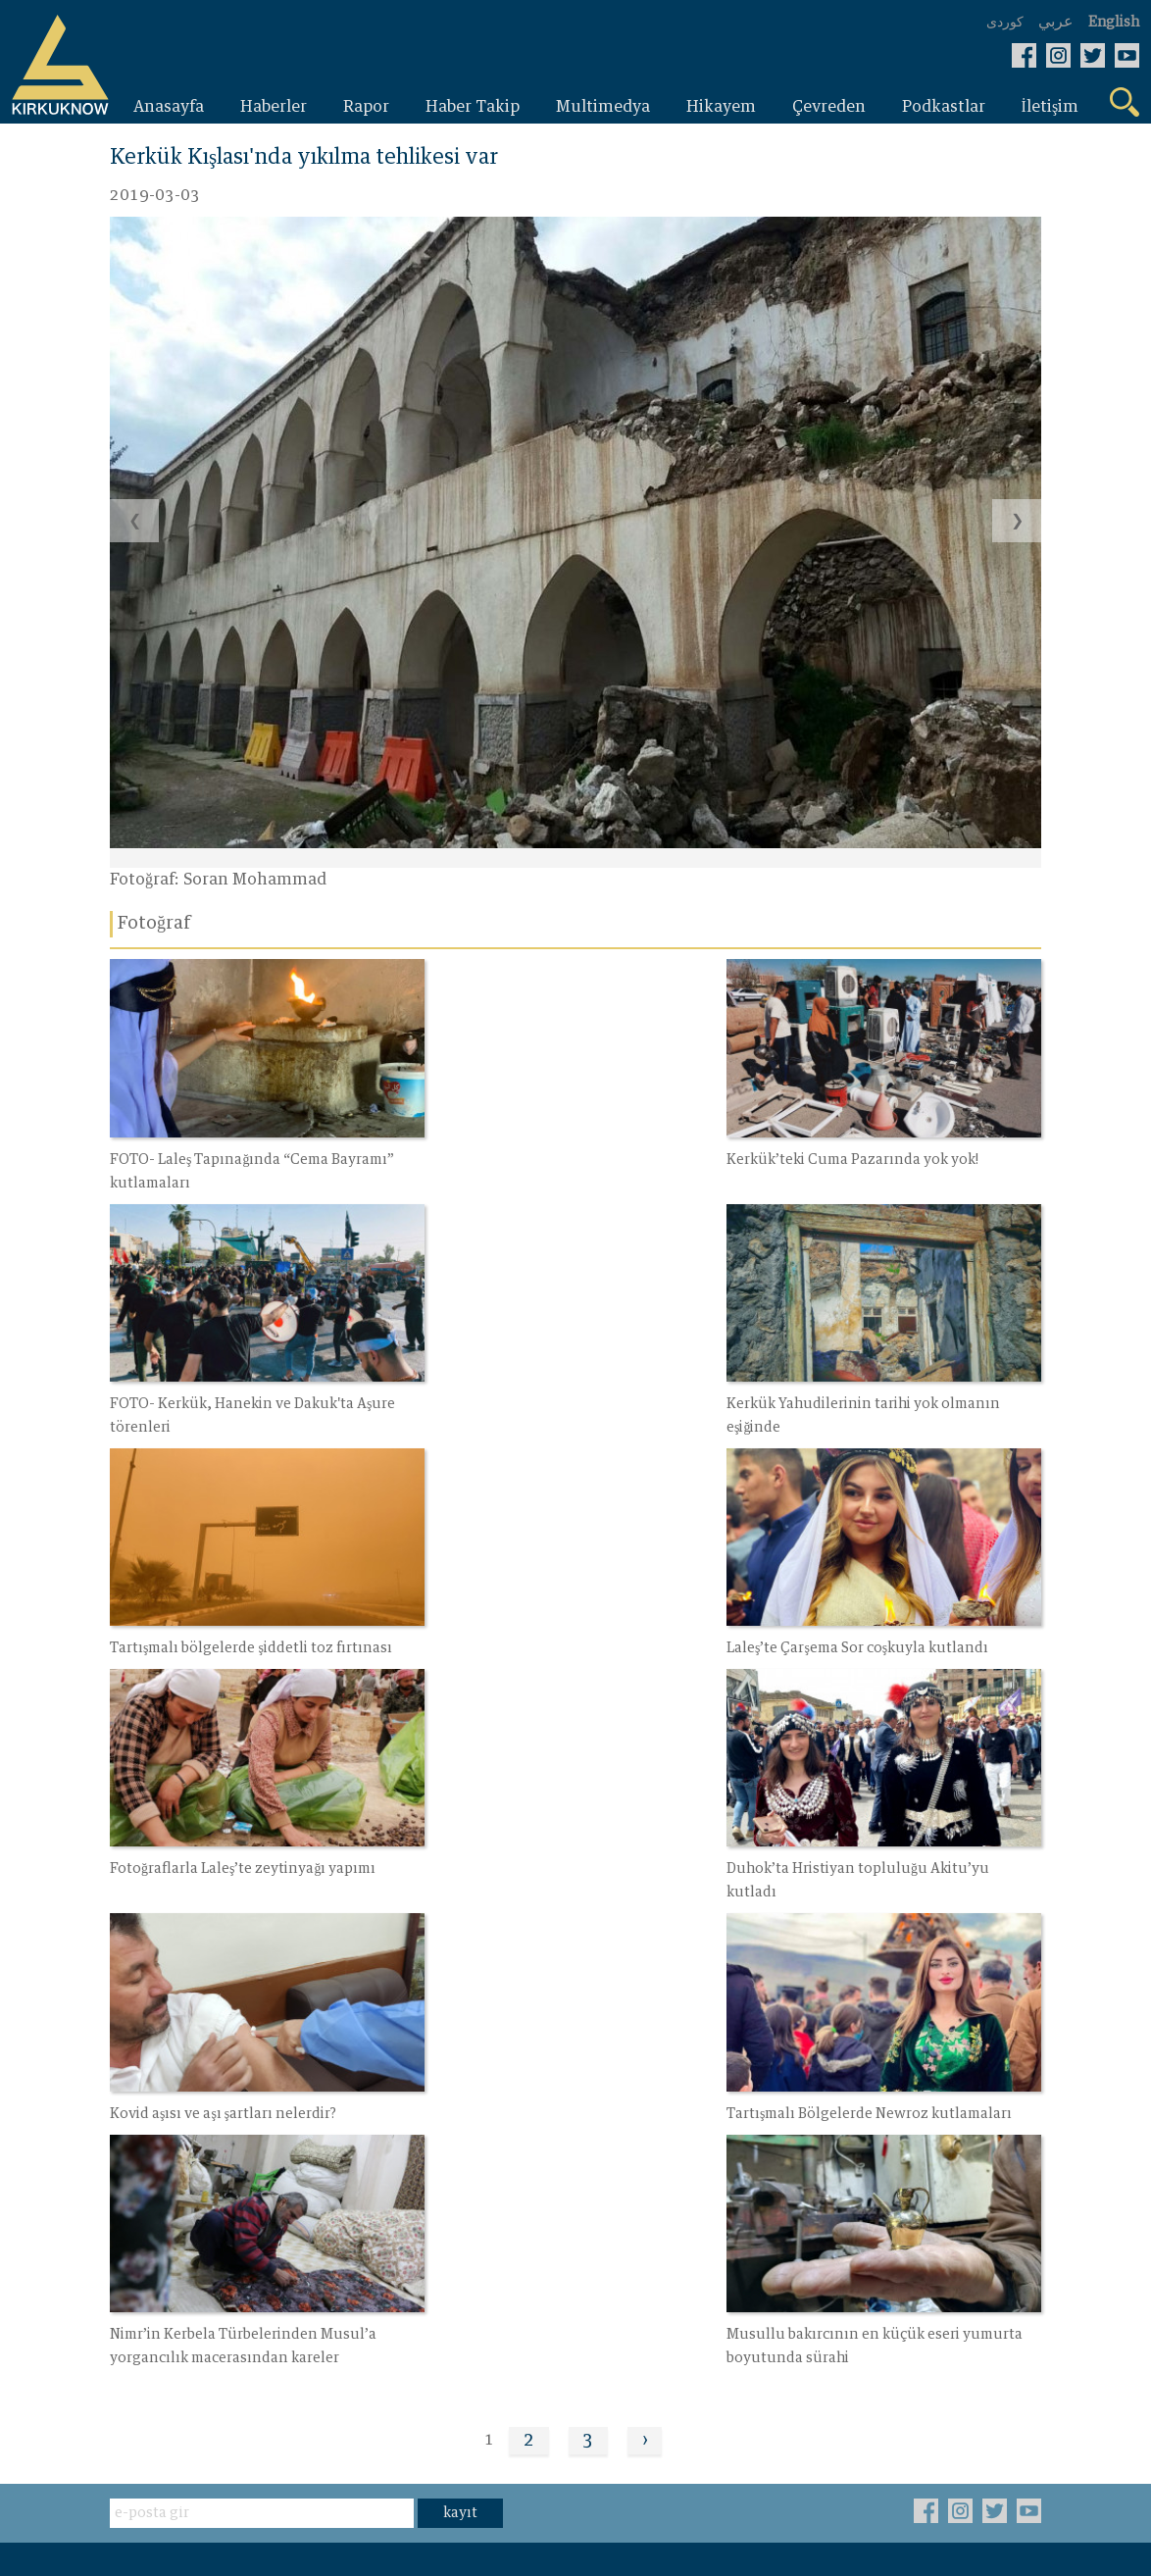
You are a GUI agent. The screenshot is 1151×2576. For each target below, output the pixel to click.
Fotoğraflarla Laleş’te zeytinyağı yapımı (243, 1631)
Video (446, 2169)
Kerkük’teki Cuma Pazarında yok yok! (550, 1154)
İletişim (452, 2202)
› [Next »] (645, 1977)
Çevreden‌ (303, 2202)
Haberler (143, 2169)
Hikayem (301, 2169)
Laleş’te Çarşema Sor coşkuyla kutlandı (868, 1392)
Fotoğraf (299, 2236)
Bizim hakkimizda (493, 2236)
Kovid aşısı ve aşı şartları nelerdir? (851, 1631)
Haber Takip (157, 2236)
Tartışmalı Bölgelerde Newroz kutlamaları (252, 1869)
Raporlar (143, 2202)
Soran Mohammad (254, 880)
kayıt (460, 2049)
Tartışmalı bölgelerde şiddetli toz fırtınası (566, 1392)
